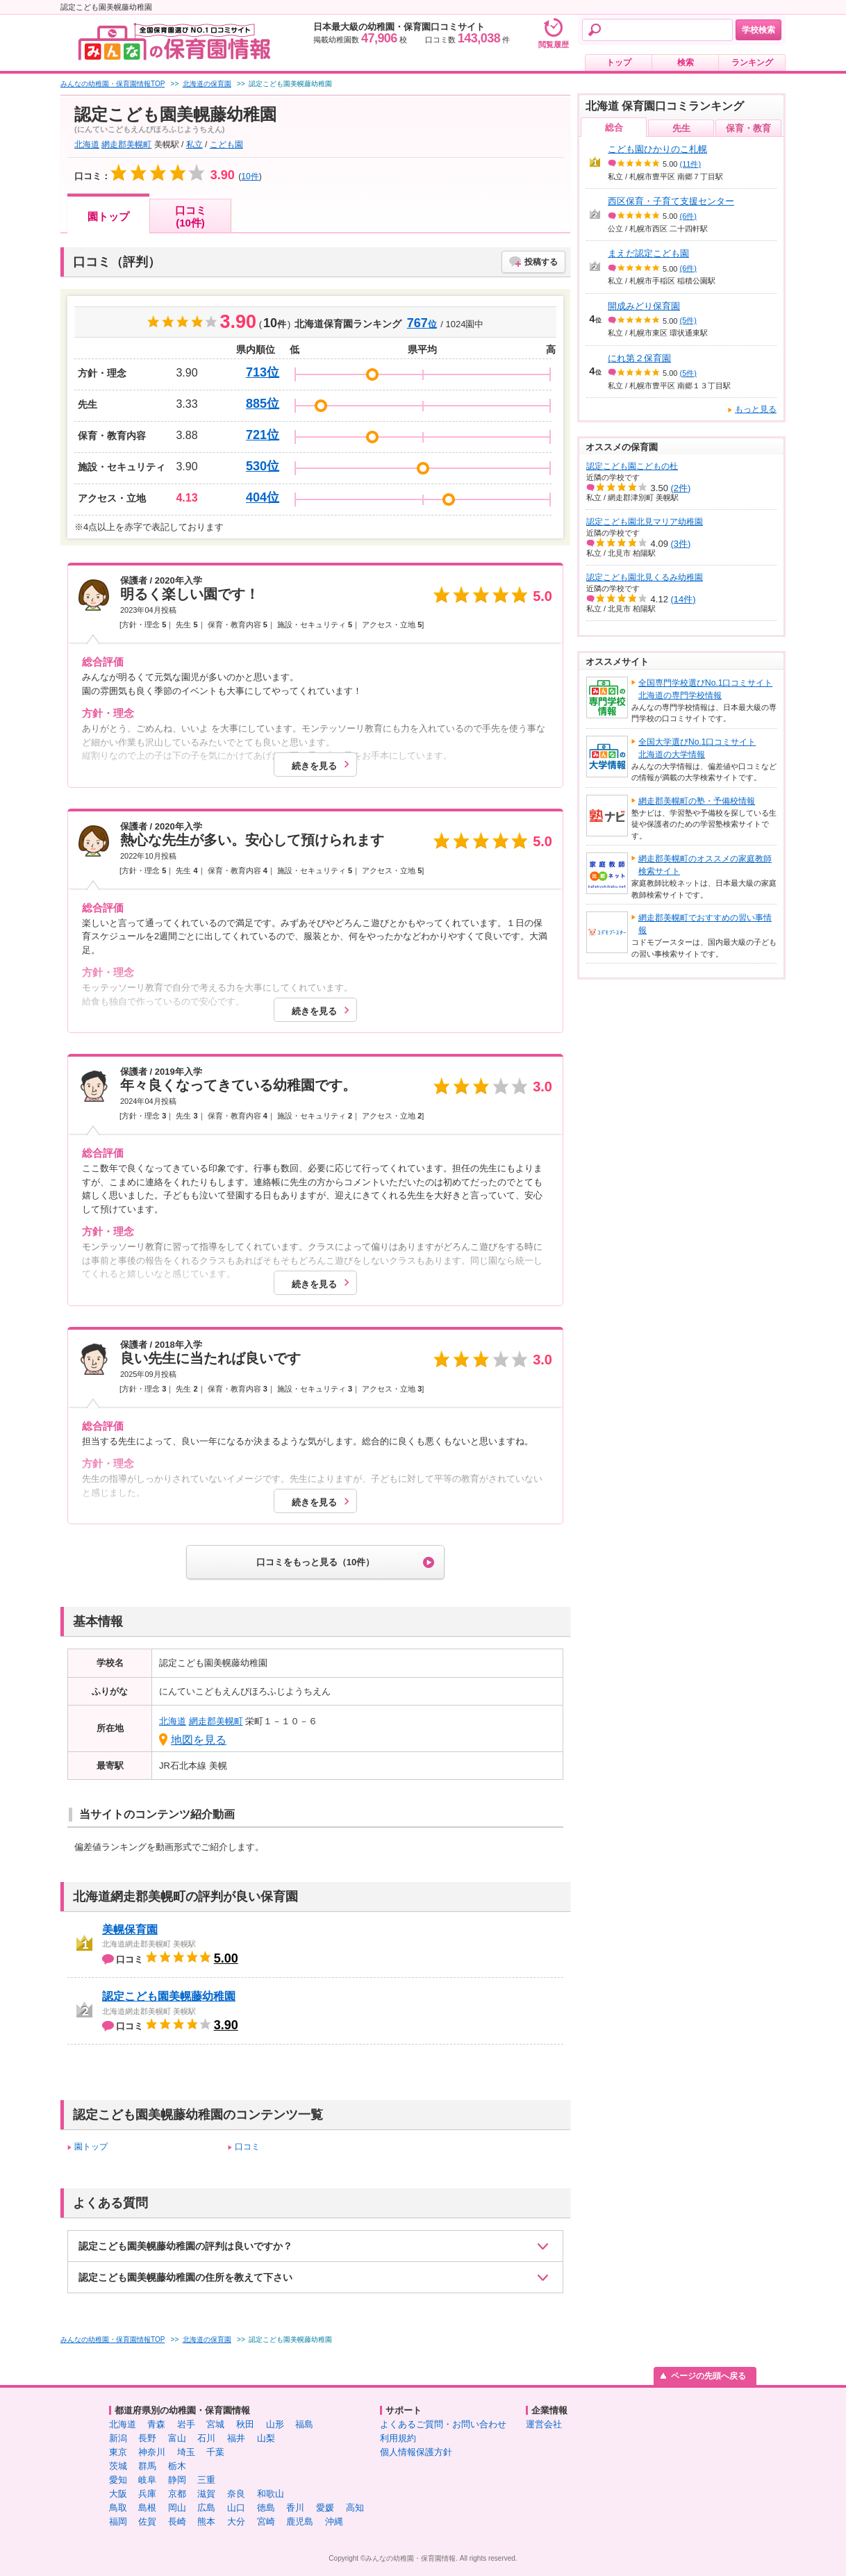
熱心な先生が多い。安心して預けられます (252, 840)
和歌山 (270, 2493)
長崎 (177, 2521)
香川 (295, 2507)
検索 (685, 62)
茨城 (118, 2466)
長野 (147, 2438)
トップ (618, 62)
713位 (262, 372)
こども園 (226, 144)
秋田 (245, 2424)
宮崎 (266, 2521)
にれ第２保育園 (639, 358)
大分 (236, 2521)
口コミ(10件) (190, 216)
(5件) (688, 320)
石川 (206, 2438)
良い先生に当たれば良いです (210, 1358)
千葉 (215, 2452)
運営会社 (544, 2424)
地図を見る (198, 1740)
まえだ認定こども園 (648, 253)
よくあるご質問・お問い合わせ (443, 2424)
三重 (206, 2480)
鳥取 (118, 2507)
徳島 (266, 2507)
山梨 (266, 2438)
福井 (236, 2438)
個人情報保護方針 (416, 2452)
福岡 (118, 2521)
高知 (355, 2507)
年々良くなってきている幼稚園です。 (238, 1085)
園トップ (108, 216)
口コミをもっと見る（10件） (315, 1562)
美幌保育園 (130, 1929)
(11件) (691, 164)
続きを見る (314, 766)
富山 (177, 2438)
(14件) (683, 599)
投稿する (541, 262)
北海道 (86, 144)
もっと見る (756, 409)
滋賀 (206, 2493)
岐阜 (147, 2480)
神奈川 (151, 2452)
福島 (304, 2424)
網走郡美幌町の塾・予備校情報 (696, 801)
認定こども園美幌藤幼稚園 (168, 1996)
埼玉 (186, 2452)
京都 (177, 2493)
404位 (262, 497)
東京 (118, 2452)
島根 (147, 2507)
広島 (206, 2507)
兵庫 (147, 2493)
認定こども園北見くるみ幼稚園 (644, 577)
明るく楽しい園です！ (189, 594)
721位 (262, 435)
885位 (262, 403)
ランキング (752, 62)
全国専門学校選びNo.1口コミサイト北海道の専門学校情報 (705, 689)
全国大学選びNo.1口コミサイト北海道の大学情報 (697, 748)
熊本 (206, 2521)
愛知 (118, 2480)
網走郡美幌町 (126, 144)
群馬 (147, 2466)
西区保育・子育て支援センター (671, 201)
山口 (236, 2507)
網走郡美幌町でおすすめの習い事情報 (705, 924)
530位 (262, 466)
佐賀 (147, 2521)
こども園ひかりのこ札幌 (657, 149)
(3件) (681, 543)
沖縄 (334, 2521)
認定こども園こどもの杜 (632, 466)
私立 (194, 144)
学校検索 (758, 30)
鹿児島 (299, 2521)
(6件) (688, 216)
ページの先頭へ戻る (708, 2376)
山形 (275, 2424)
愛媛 (325, 2507)
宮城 (215, 2424)
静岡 (177, 2480)
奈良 (236, 2493)
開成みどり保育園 (644, 306)
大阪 (118, 2493)
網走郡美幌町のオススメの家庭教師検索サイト (705, 865)
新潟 (118, 2438)
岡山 (177, 2507)
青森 (156, 2424)
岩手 (186, 2424)
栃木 (177, 2466)
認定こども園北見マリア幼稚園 (644, 522)
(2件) (681, 488)
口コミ (247, 2147)
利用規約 (398, 2438)
